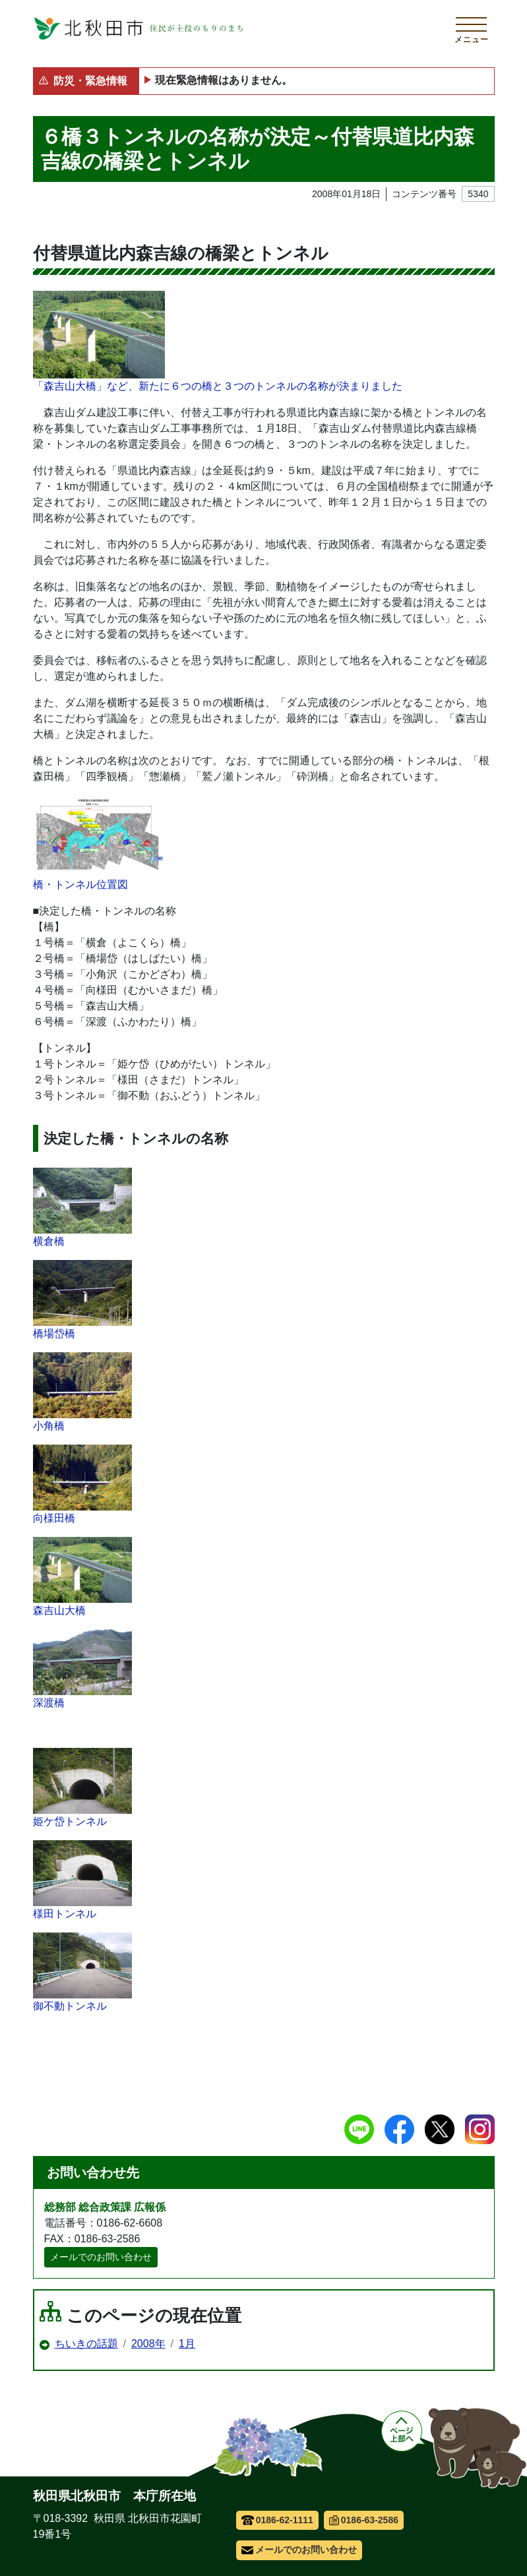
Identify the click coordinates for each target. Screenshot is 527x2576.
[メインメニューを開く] (472, 28)
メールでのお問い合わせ (101, 2257)
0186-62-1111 (277, 2520)
